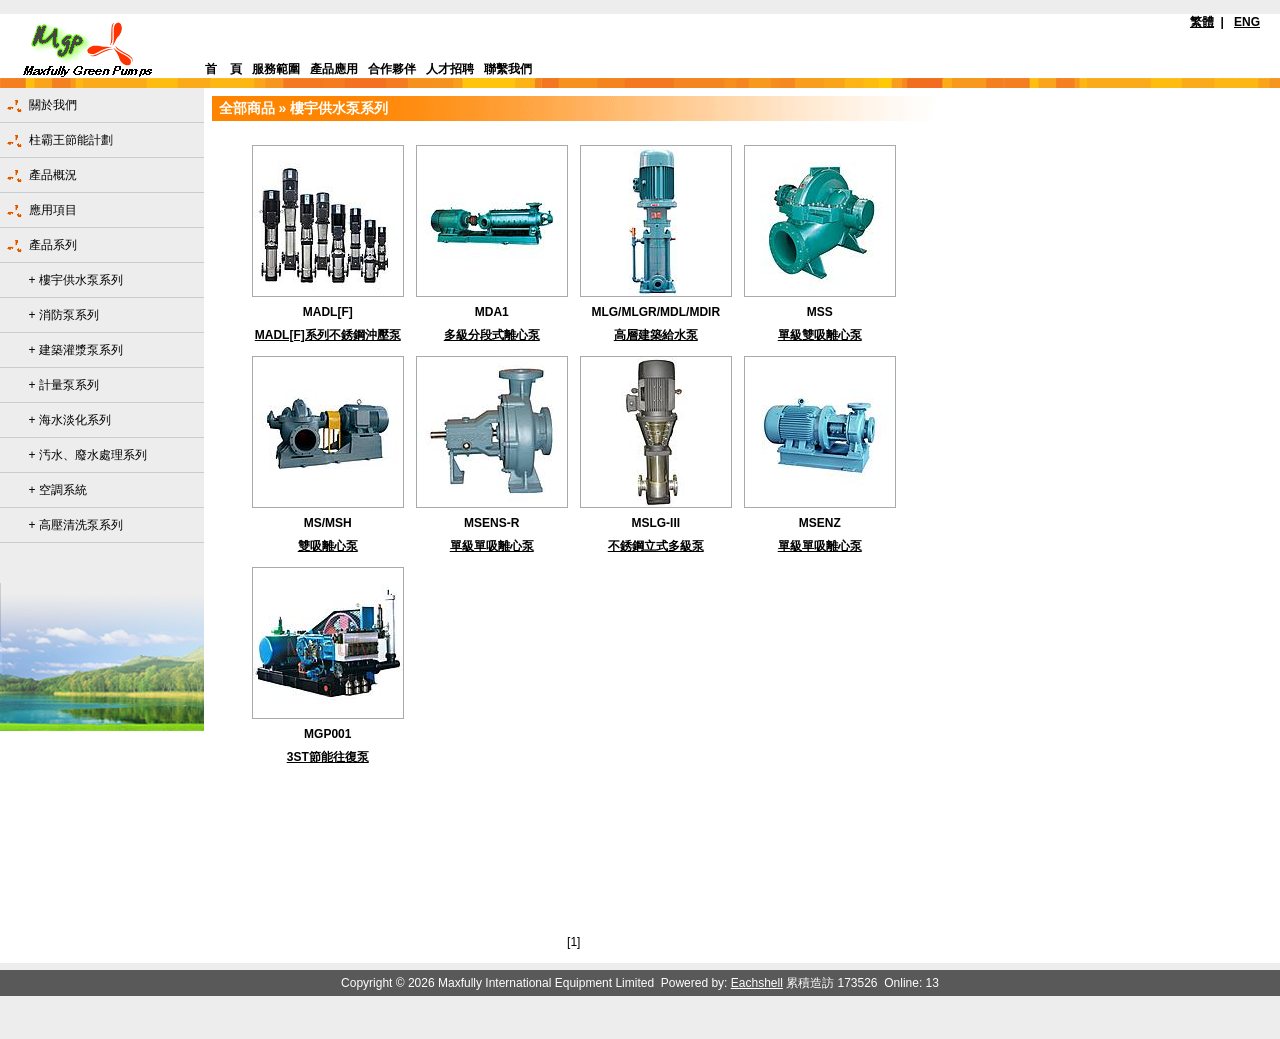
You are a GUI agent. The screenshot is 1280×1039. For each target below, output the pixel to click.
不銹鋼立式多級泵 (656, 546)
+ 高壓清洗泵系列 (76, 525)
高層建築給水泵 (656, 335)
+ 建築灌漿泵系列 (76, 350)
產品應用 (334, 69)
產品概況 (53, 175)
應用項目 (53, 210)
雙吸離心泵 (328, 546)
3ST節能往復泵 (328, 757)
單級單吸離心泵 (492, 546)
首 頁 (223, 69)
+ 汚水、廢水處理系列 (88, 455)
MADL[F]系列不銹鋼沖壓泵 (328, 335)
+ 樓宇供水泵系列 (76, 280)
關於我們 (53, 105)
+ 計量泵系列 (64, 385)
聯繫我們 (508, 69)
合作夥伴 (392, 69)
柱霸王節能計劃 (71, 140)
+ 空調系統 (58, 490)
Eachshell (757, 983)
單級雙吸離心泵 (820, 335)
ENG (1247, 22)
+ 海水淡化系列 (70, 420)
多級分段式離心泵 (492, 335)
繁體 (1202, 22)
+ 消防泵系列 (64, 315)
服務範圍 (276, 69)
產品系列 (53, 245)
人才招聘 (450, 69)
